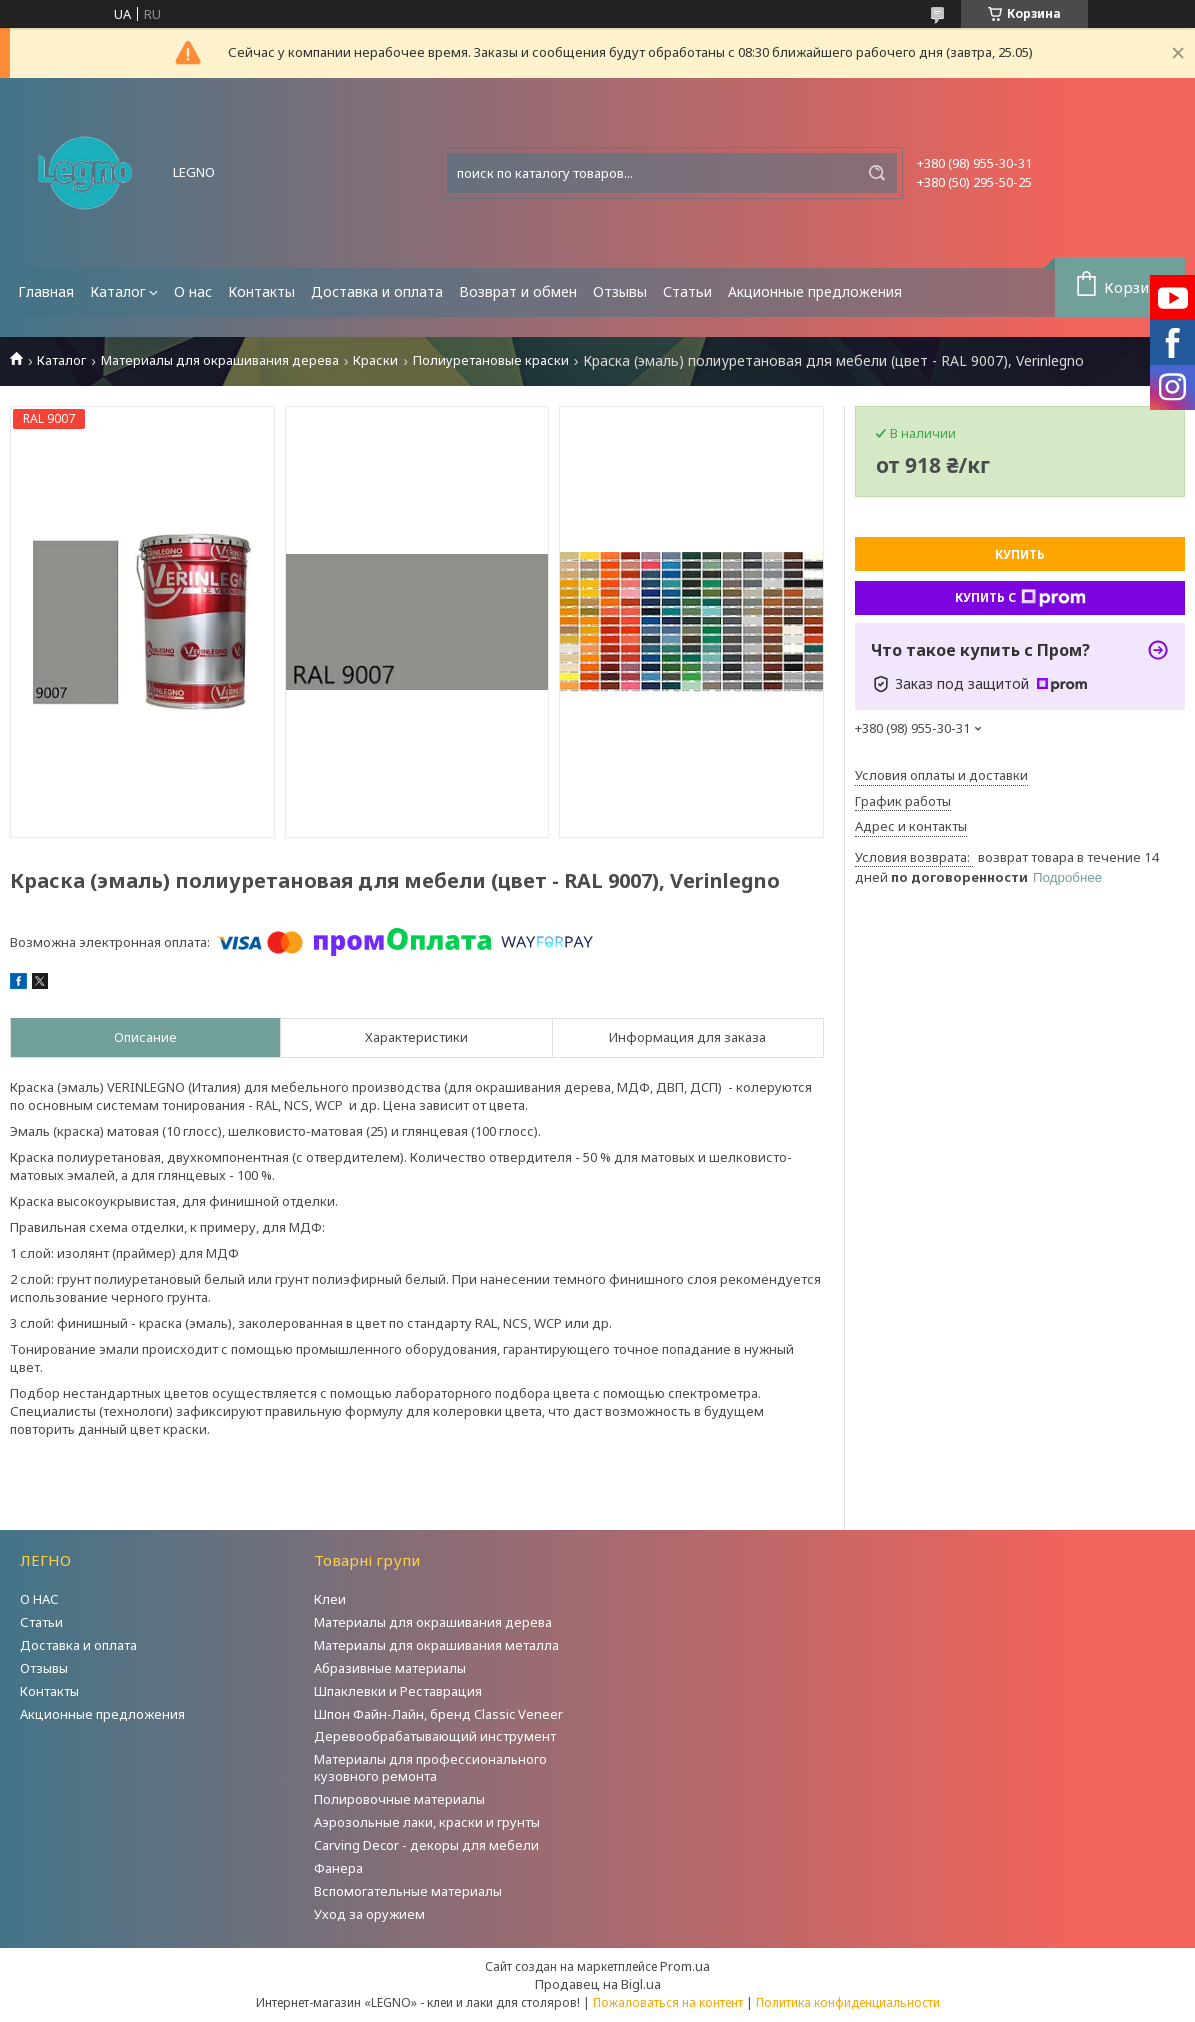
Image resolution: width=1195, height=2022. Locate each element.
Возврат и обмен (518, 291)
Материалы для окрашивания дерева (220, 360)
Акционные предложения (815, 291)
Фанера (338, 1868)
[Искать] (877, 173)
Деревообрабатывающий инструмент (435, 1736)
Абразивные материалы (390, 1668)
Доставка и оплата (377, 291)
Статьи (687, 291)
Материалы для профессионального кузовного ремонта (430, 1767)
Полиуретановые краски (491, 360)
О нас (193, 291)
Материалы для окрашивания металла (436, 1645)
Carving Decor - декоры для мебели (426, 1845)
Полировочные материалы (399, 1799)
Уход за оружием (369, 1914)
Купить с (1020, 598)
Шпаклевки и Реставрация (398, 1691)
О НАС (39, 1599)
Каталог (118, 291)
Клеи (330, 1599)
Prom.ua (685, 1966)
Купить (1020, 554)
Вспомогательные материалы (408, 1891)
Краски (375, 360)
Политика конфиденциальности (848, 2002)
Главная (46, 291)
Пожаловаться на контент (668, 2002)
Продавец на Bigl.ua (598, 1984)
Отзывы (620, 291)
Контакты (261, 291)
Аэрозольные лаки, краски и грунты (427, 1822)
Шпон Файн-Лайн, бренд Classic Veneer (438, 1714)
